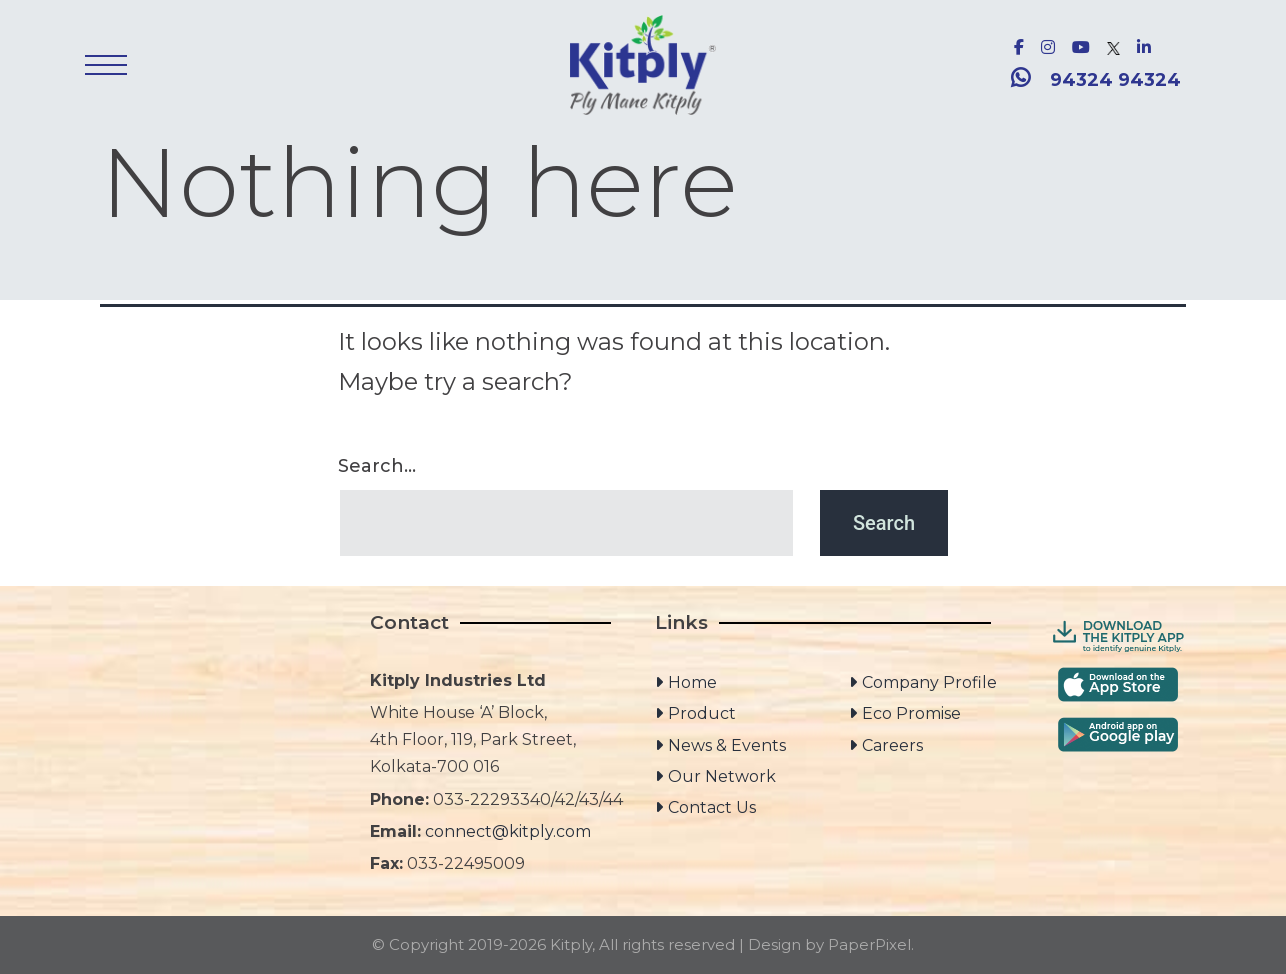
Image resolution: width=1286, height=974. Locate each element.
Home (692, 682)
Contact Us (712, 807)
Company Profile (929, 682)
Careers (892, 745)
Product (702, 713)
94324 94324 (1115, 80)
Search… (377, 466)
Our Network (722, 776)
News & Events (727, 745)
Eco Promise (911, 713)
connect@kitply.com (508, 831)
